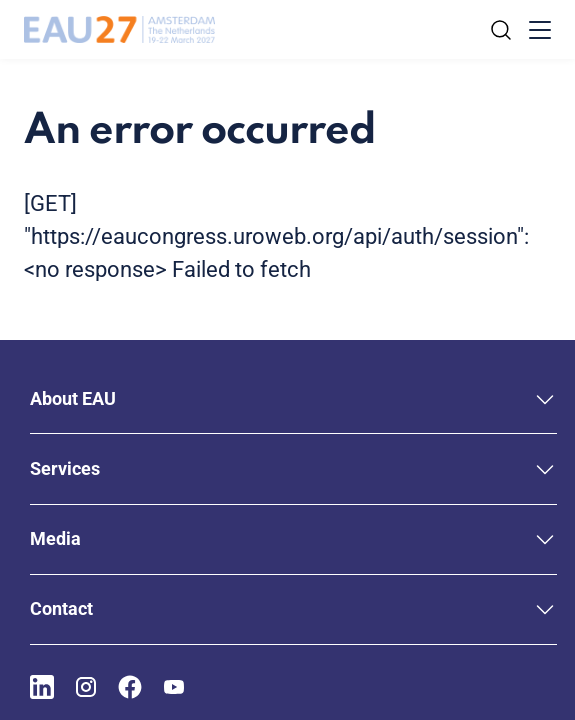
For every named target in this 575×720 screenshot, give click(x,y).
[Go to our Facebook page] (130, 687)
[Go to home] (119, 30)
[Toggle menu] (540, 30)
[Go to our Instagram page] (86, 687)
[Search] (501, 30)
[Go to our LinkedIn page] (42, 687)
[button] (293, 398)
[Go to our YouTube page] (174, 687)
